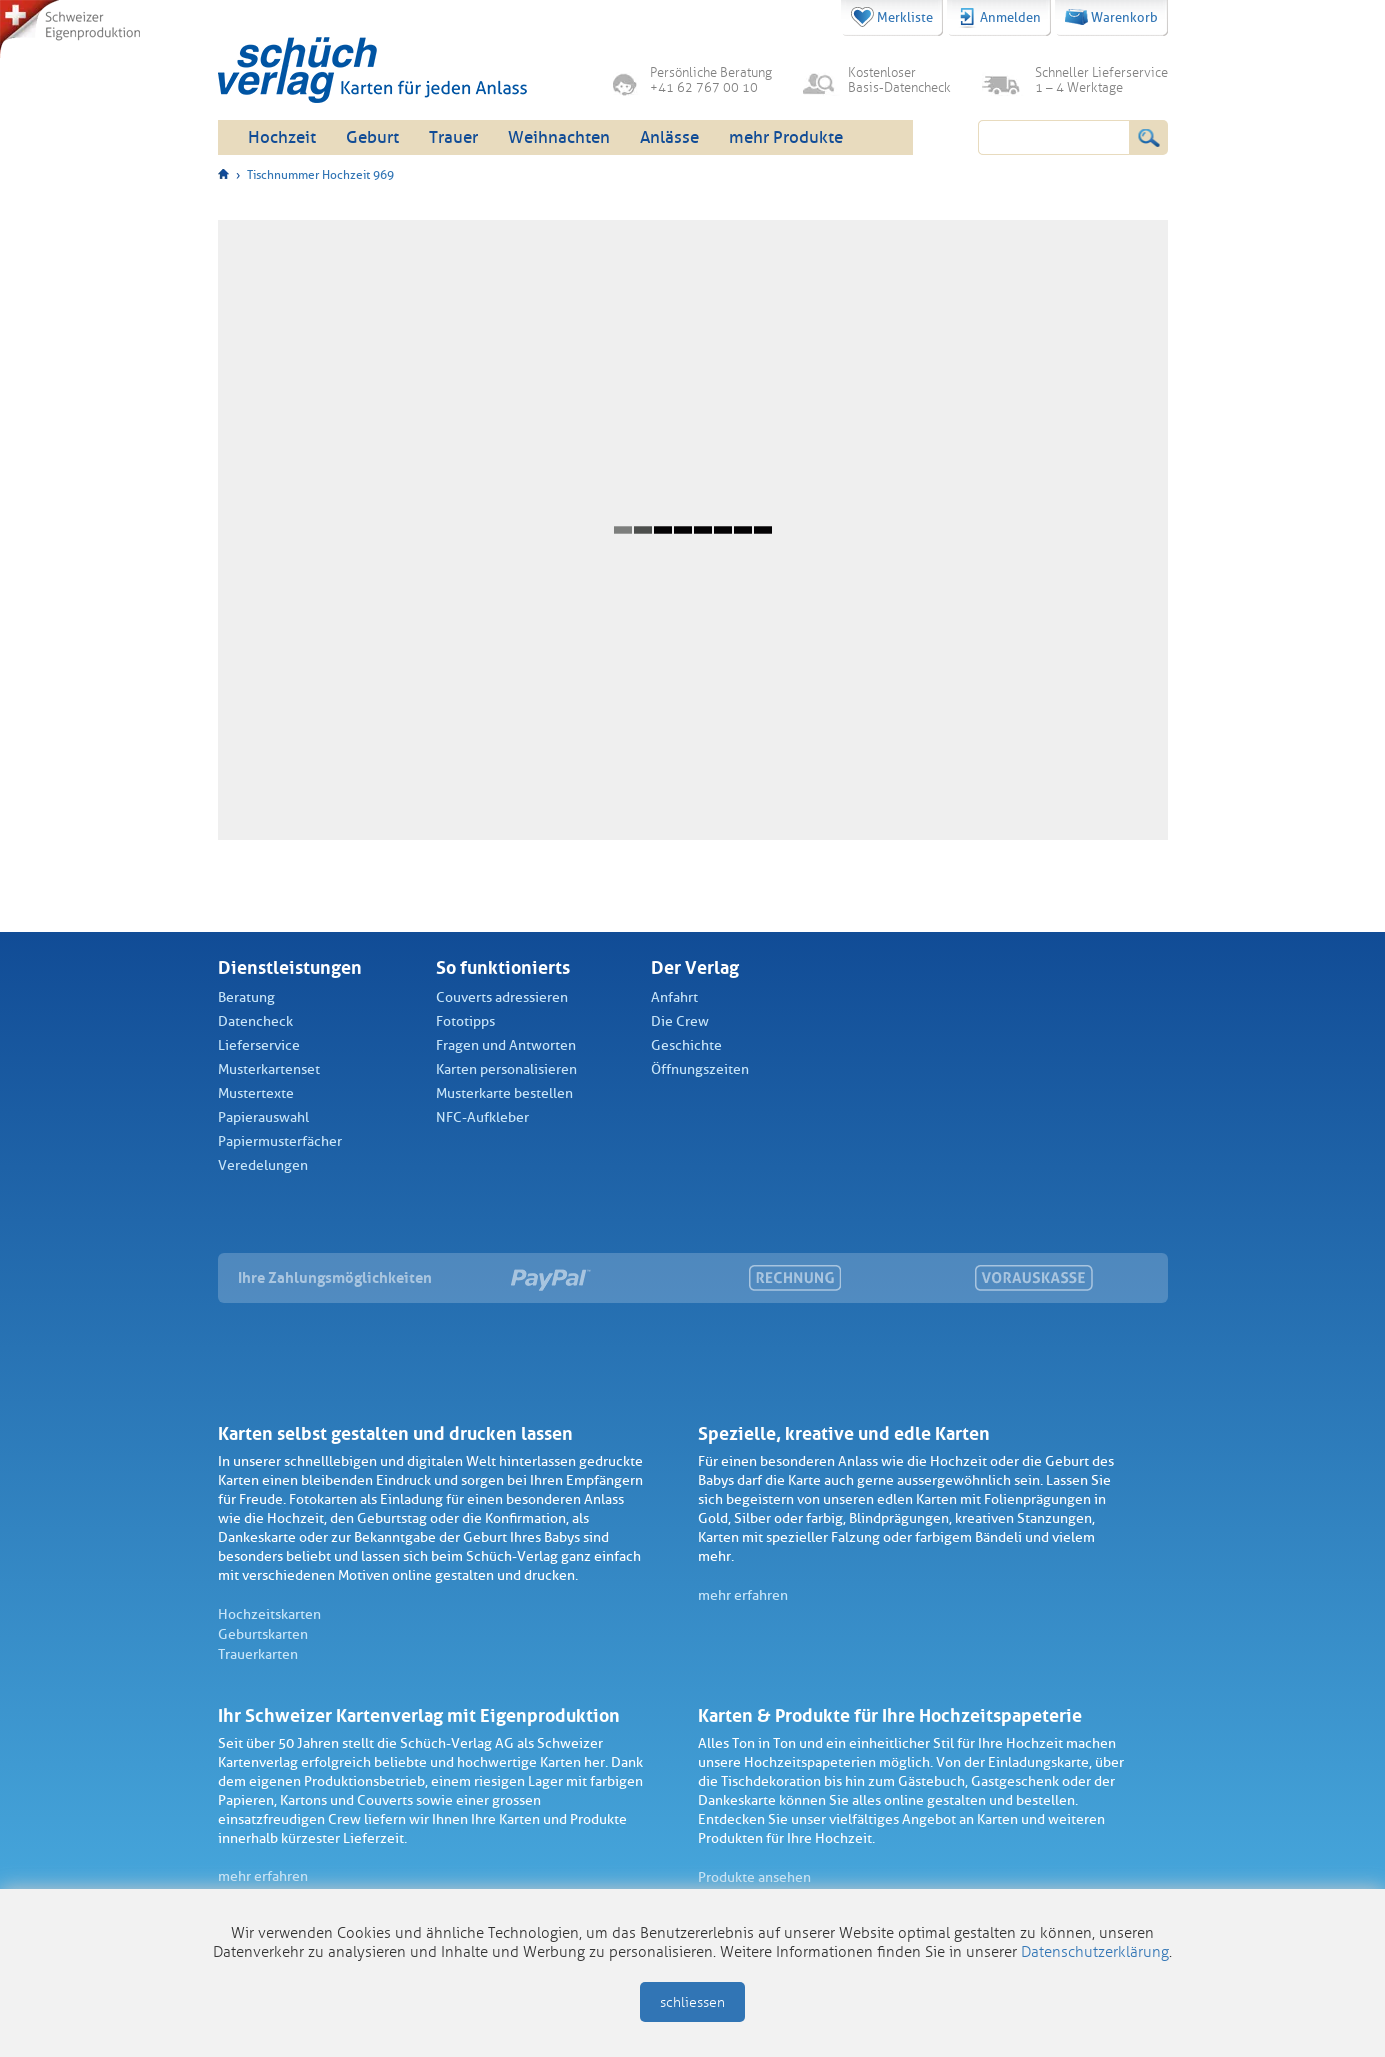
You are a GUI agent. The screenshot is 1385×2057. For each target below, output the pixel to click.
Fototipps (465, 1021)
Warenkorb (1111, 17)
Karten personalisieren (506, 1069)
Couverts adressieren (502, 997)
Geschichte (686, 1045)
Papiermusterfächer (280, 1141)
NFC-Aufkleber (482, 1117)
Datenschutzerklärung (1095, 1952)
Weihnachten (559, 137)
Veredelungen (263, 1165)
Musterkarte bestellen (504, 1093)
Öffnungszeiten (700, 1069)
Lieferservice (259, 1045)
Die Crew (680, 1021)
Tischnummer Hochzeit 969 (320, 175)
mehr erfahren (743, 1595)
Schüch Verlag (372, 70)
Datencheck (255, 1021)
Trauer (453, 137)
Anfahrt (674, 997)
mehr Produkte (786, 137)
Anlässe (669, 137)
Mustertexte (256, 1093)
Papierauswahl (263, 1117)
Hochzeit (282, 137)
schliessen (692, 2002)
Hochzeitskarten (269, 1614)
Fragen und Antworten (506, 1045)
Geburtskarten (263, 1634)
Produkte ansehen (754, 1877)
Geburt (372, 137)
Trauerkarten (258, 1654)
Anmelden (999, 18)
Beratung (246, 997)
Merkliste (892, 17)
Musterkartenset (269, 1069)
